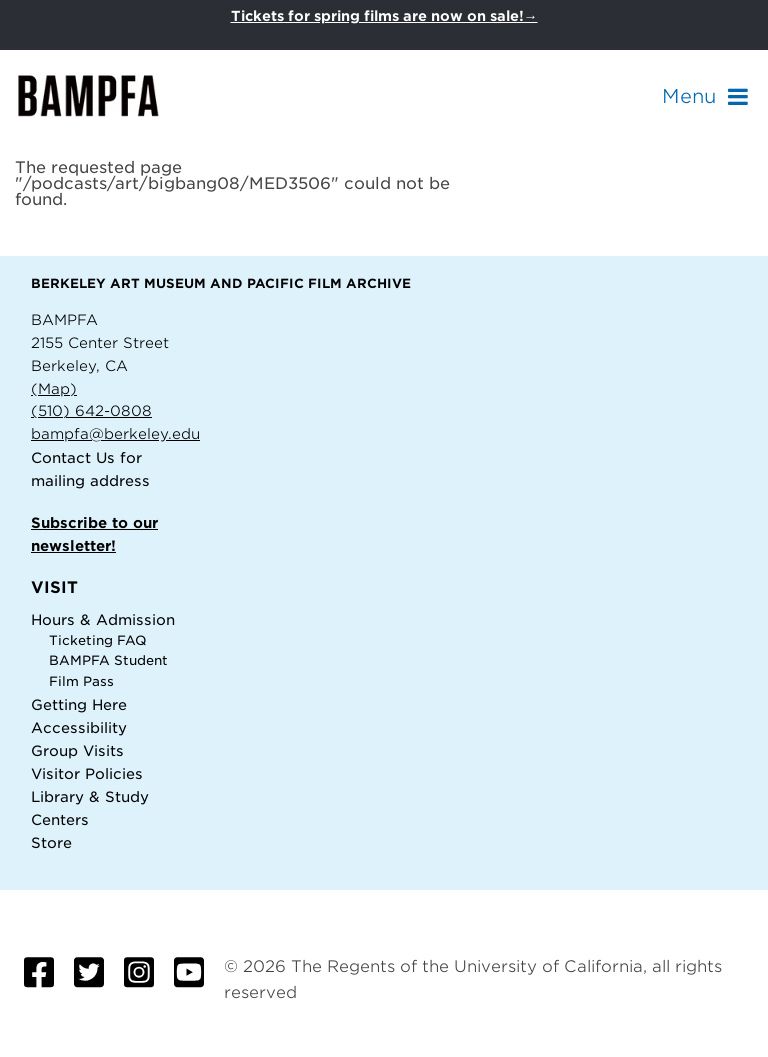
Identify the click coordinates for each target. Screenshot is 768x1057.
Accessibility (79, 727)
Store (51, 842)
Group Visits (77, 750)
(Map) (54, 388)
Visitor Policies (87, 773)
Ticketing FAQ (98, 640)
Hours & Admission (103, 619)
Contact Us (73, 457)
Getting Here (79, 704)
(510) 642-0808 (91, 410)
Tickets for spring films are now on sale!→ (384, 16)
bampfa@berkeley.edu (115, 433)
